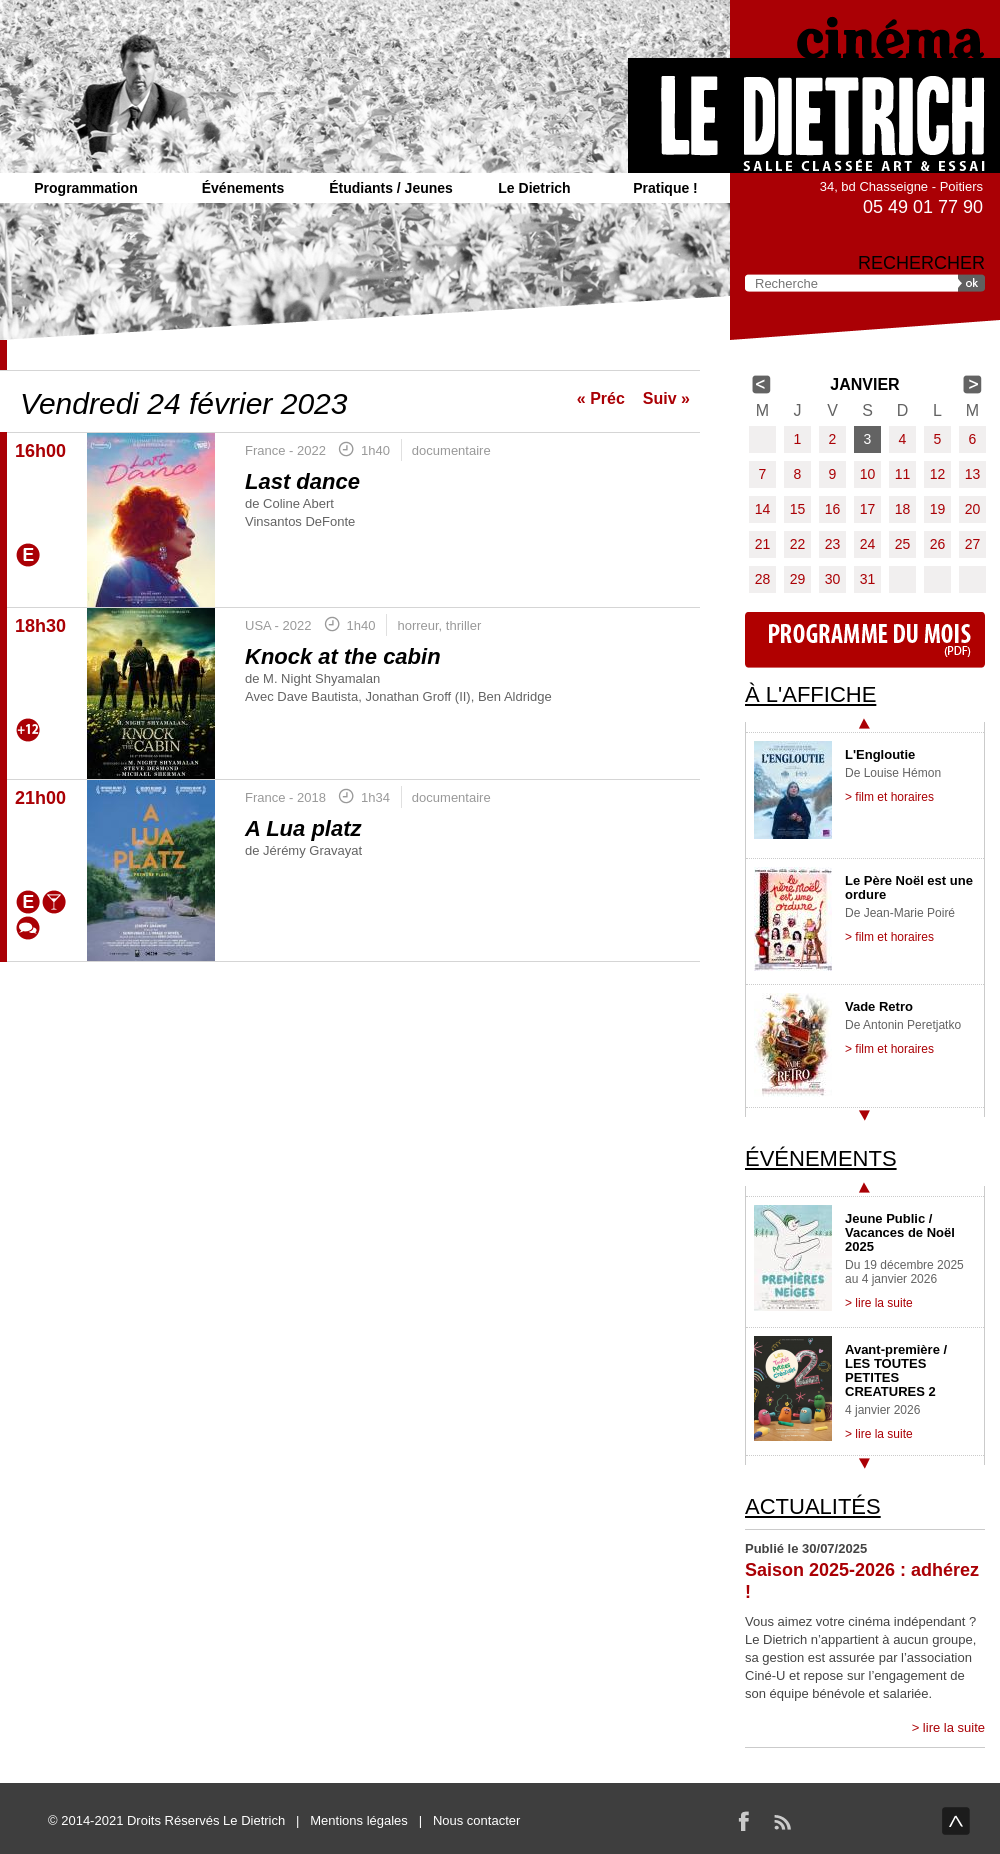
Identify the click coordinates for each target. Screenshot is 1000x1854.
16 (833, 509)
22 (798, 544)
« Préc (601, 398)
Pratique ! (665, 188)
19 (938, 509)
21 (763, 544)
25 (903, 544)
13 (973, 474)
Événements (243, 188)
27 (973, 544)
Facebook (744, 1821)
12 (938, 474)
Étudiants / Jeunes (391, 188)
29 (798, 579)
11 (903, 474)
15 (798, 509)
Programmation (85, 188)
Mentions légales (359, 1820)
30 (833, 579)
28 (763, 579)
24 (868, 544)
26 (938, 544)
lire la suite (954, 1727)
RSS (782, 1821)
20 (973, 509)
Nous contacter (476, 1820)
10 (868, 474)
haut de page (956, 1821)
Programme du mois (865, 640)
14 (763, 509)
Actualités (813, 1506)
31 (868, 579)
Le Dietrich (534, 188)
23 (833, 544)
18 (903, 509)
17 (868, 509)
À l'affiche (810, 694)
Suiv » (666, 398)
